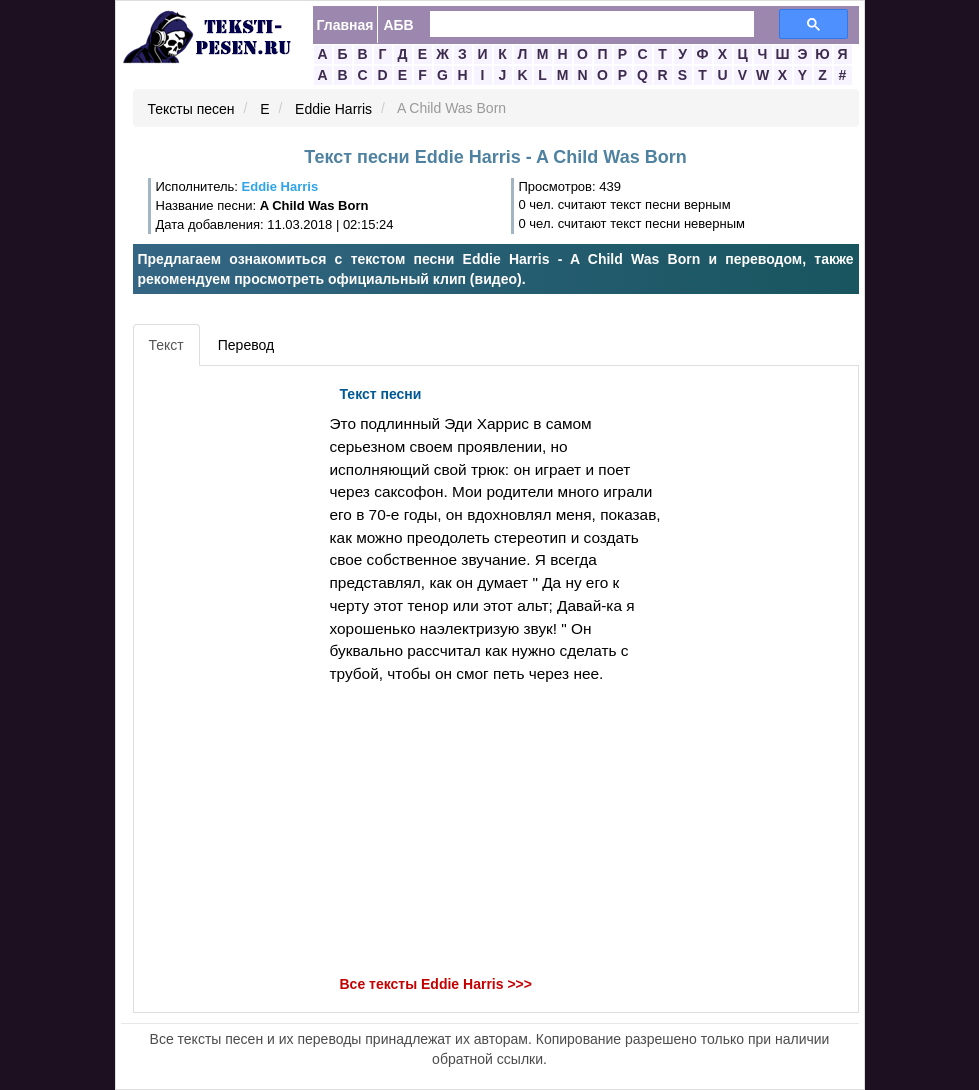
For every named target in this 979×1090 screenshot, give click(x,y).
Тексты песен (191, 109)
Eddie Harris (333, 109)
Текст (166, 345)
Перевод (246, 345)
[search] (580, 24)
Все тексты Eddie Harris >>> (436, 984)
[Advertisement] (229, 676)
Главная (345, 25)
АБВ (398, 25)
